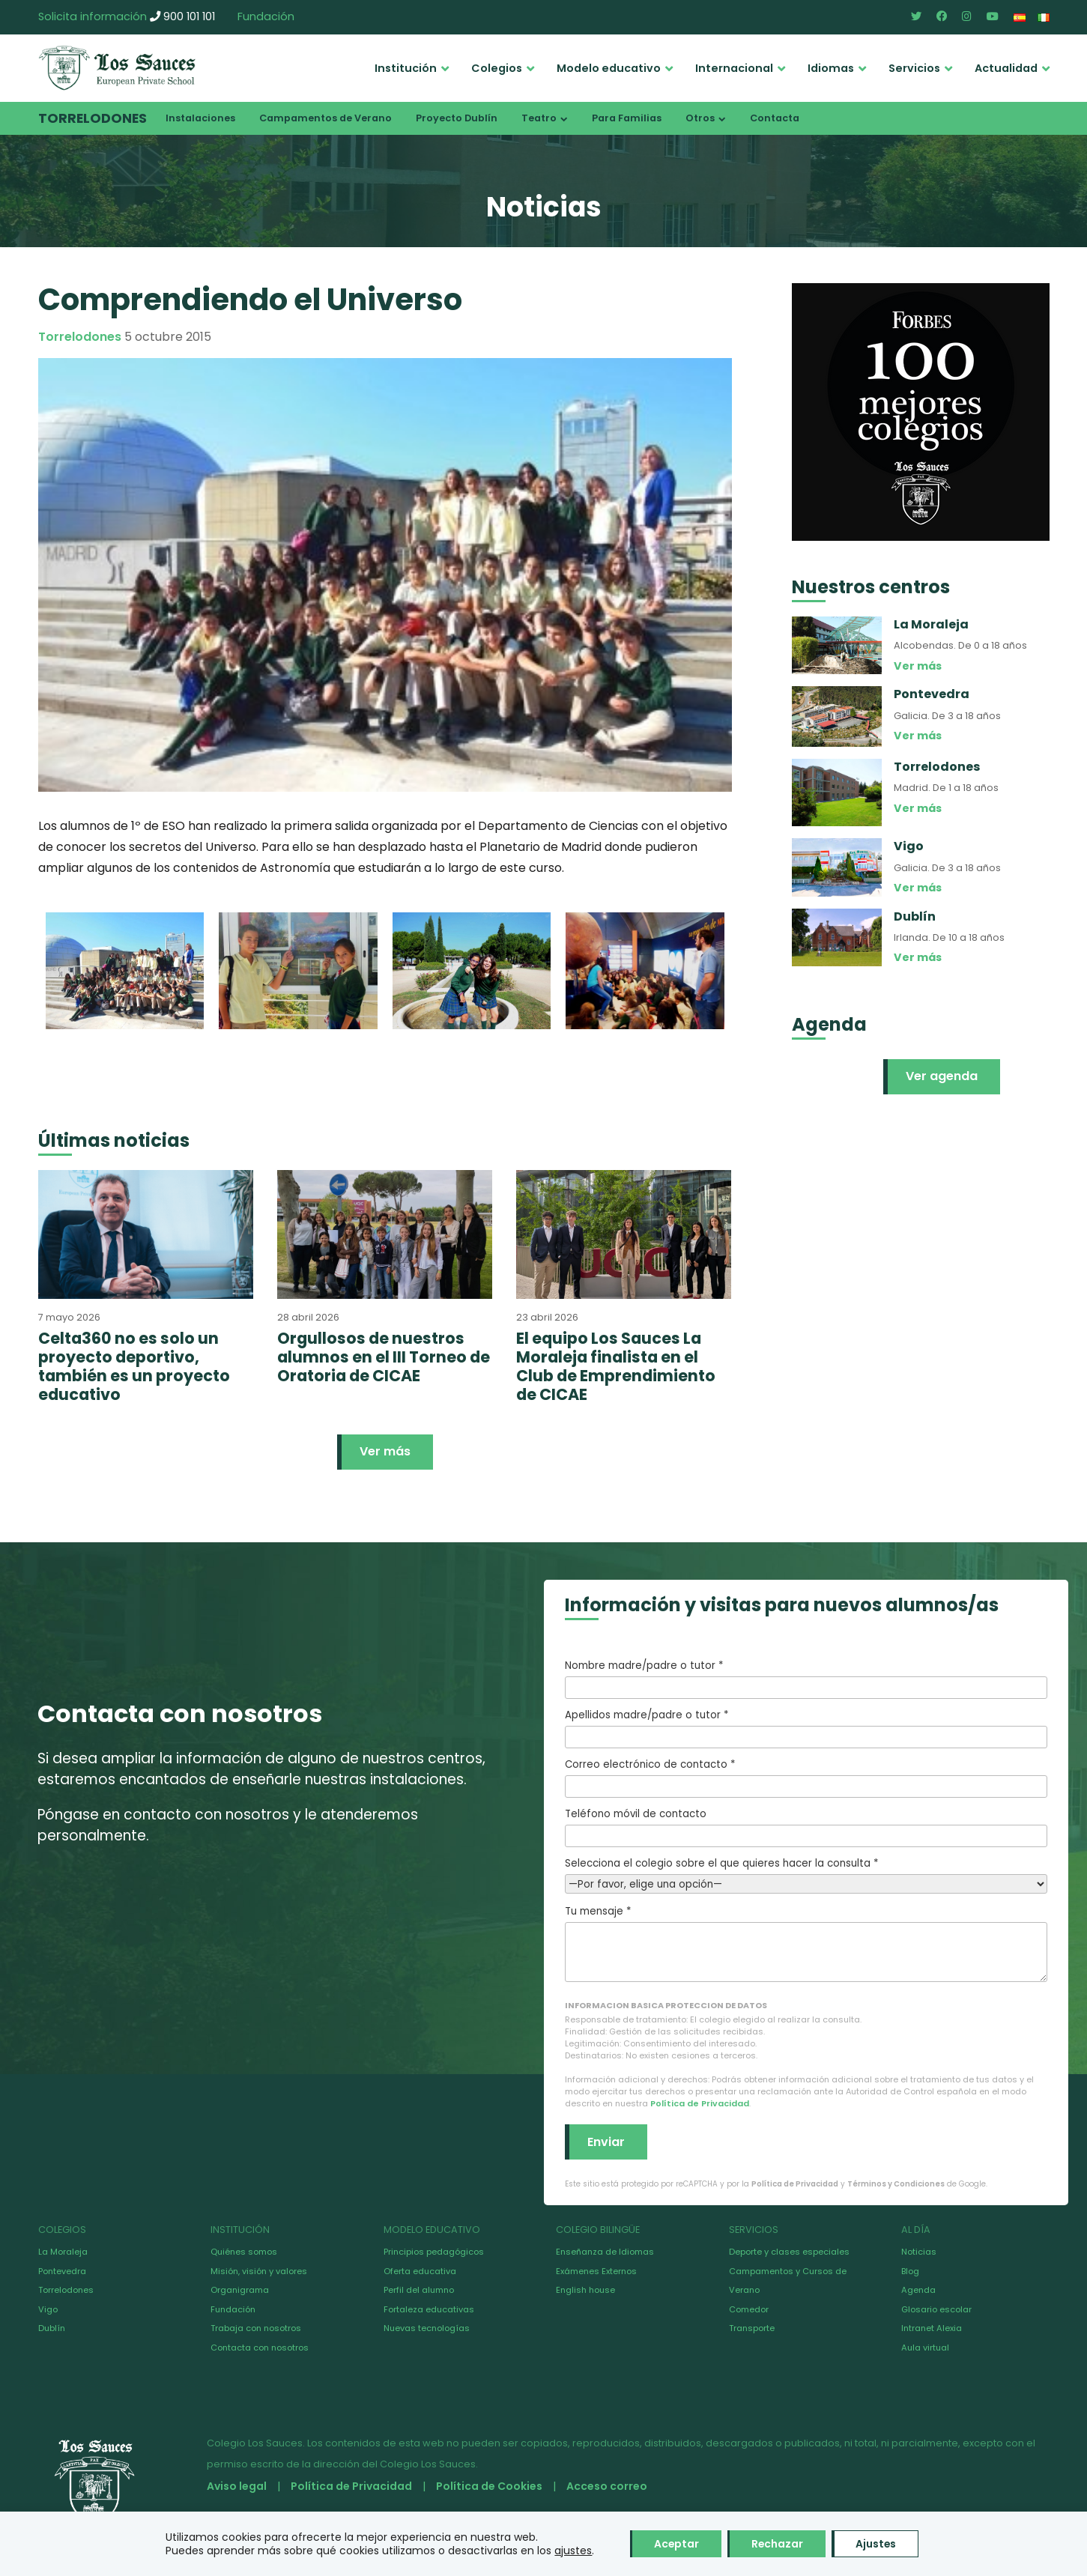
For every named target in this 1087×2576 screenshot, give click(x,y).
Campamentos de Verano (325, 118)
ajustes (571, 2550)
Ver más (385, 1451)
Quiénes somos (244, 2252)
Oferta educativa (420, 2271)
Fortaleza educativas (429, 2309)
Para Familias (626, 118)
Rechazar (777, 2543)
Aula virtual (925, 2348)
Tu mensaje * (806, 1943)
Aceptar (675, 2543)
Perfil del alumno (419, 2290)
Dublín (51, 2328)
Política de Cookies (489, 2486)
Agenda (918, 2290)
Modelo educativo (609, 68)
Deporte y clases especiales (789, 2252)
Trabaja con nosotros (256, 2328)
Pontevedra (62, 2271)
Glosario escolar (936, 2309)
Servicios (914, 68)
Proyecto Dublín (456, 118)
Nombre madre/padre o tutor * (806, 1678)
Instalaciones (200, 118)
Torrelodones (92, 118)
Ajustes (877, 2543)
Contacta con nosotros (260, 2348)
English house (585, 2290)
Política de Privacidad (699, 2103)
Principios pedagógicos (434, 2252)
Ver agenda (942, 1076)
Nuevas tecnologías (427, 2328)
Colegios (496, 68)
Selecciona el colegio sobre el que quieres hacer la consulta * (806, 1873)
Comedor (749, 2309)
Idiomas (831, 68)
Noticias (918, 2252)
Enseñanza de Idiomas (605, 2252)
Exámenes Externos (596, 2271)
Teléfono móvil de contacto (806, 1827)
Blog (910, 2271)
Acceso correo (606, 2486)
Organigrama (240, 2290)
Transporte (752, 2328)
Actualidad (1006, 68)
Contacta (774, 118)
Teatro (539, 118)
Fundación (265, 16)
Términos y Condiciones (896, 2183)
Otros (700, 118)
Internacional (734, 68)
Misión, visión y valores (259, 2271)
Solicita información (92, 16)
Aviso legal (237, 2486)
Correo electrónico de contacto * (806, 1777)
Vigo (48, 2309)
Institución (406, 68)
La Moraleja (63, 2252)
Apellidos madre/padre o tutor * (806, 1728)
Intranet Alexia (931, 2328)
